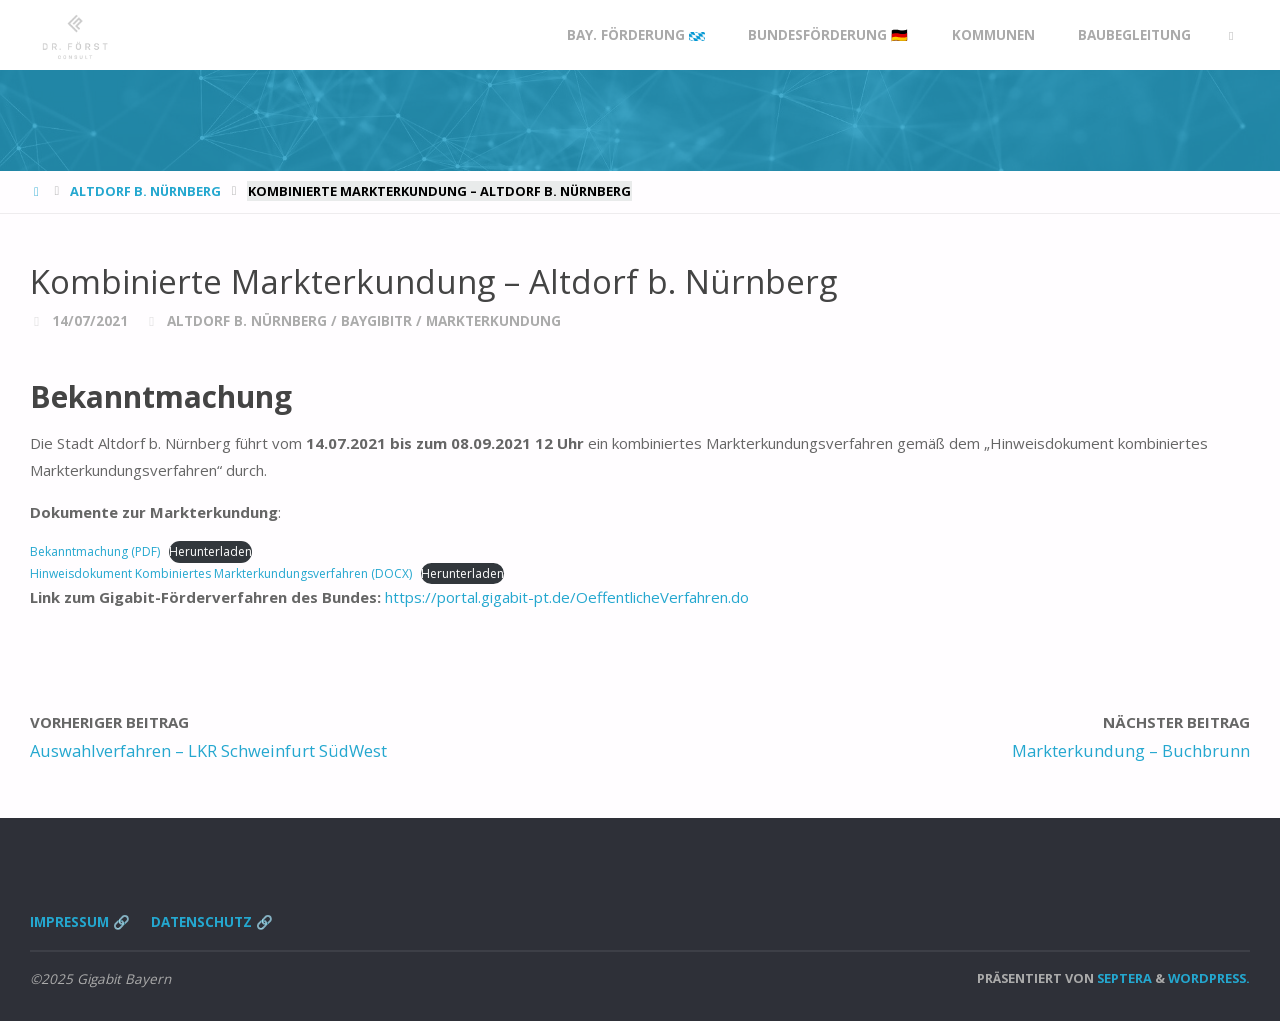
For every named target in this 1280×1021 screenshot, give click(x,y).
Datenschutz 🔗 (212, 922)
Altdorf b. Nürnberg (145, 191)
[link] (1231, 35)
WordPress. (1209, 978)
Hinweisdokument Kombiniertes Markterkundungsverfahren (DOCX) (221, 573)
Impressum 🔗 (80, 922)
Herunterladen (210, 551)
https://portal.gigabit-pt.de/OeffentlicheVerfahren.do (567, 597)
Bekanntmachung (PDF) (95, 551)
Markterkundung (493, 321)
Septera (1123, 978)
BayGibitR (376, 321)
